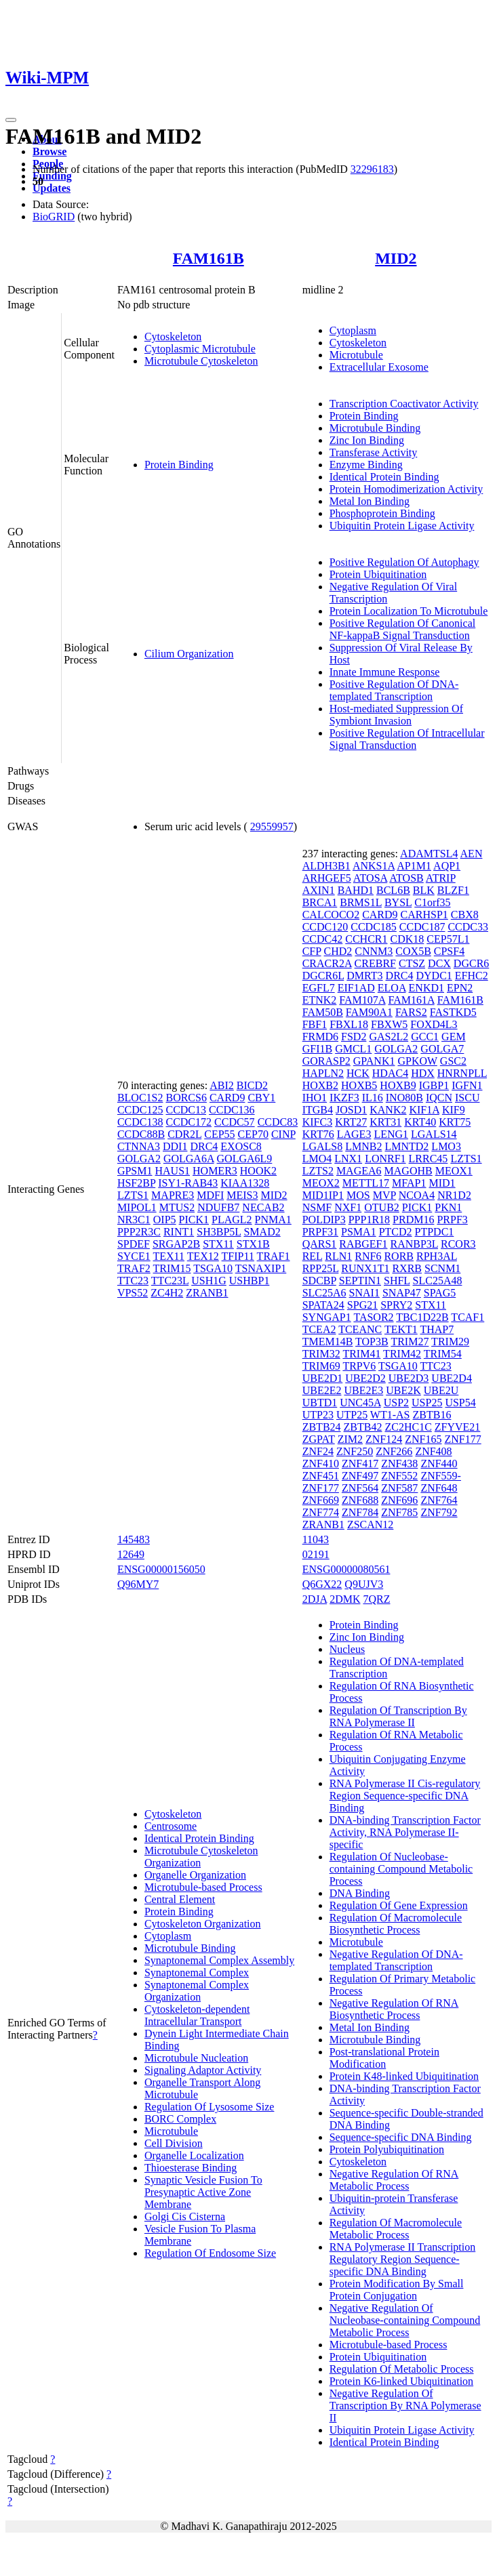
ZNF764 (438, 1500)
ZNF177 (463, 1439)
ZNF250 (354, 1451)
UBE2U (441, 1390)
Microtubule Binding (375, 428)
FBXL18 (349, 1024)
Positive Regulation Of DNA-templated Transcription (394, 690)
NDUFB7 (218, 1207)
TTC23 (132, 1280)
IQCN (439, 1097)
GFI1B (317, 1049)
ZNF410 (320, 1463)
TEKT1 (401, 1329)
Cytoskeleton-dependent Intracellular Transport (197, 2015)
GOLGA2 (139, 1158)
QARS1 (319, 1244)
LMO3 (446, 1146)
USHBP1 (249, 1280)
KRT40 (420, 1122)
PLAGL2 (232, 1219)
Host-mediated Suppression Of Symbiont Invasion (396, 715)
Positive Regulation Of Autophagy (404, 562)
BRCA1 (320, 902)
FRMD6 (320, 1036)
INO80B (404, 1097)
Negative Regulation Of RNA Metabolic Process (394, 2180)
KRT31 (385, 1122)
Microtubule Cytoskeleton (201, 361)
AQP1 (446, 866)
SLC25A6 (324, 1293)
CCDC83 (278, 1122)
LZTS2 (318, 1171)
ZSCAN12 (370, 1524)
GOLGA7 (442, 1049)
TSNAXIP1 (261, 1268)
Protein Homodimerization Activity (406, 489)
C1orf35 (432, 902)
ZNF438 (399, 1463)
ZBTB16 (432, 1414)
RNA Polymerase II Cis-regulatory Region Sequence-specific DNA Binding (405, 1796)
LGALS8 (322, 1146)
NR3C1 (134, 1219)
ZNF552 (399, 1475)
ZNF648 (438, 1488)
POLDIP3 (324, 1219)
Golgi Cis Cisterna (184, 2216)
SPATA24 (323, 1305)
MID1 (442, 1183)
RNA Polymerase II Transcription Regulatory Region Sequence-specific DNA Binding (403, 2259)
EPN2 (460, 988)
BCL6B (393, 890)
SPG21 (362, 1305)
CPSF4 (449, 951)
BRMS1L (361, 902)
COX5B (413, 951)
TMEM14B (327, 1341)
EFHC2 (471, 975)
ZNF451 (320, 1475)
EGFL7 (318, 988)
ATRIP (441, 878)
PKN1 (448, 1207)
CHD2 (338, 951)
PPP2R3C (139, 1232)
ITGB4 (317, 1110)
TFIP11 (238, 1256)
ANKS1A (374, 866)
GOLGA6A (188, 1158)
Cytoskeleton (172, 336)
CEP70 (253, 1134)
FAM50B (322, 1012)
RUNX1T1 (365, 1268)
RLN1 (338, 1256)
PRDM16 (413, 1219)
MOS (358, 1195)
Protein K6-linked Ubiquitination (401, 2381)
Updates (52, 188)
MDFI (210, 1195)
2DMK (345, 1599)
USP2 (396, 1402)
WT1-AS (390, 1414)
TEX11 (169, 1256)
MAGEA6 (359, 1171)
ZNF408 (433, 1451)
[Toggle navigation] (10, 120)
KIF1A (424, 1110)
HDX (423, 1073)
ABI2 (222, 1085)
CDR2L (184, 1134)
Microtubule (356, 355)
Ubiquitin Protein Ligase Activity (402, 525)
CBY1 (261, 1097)
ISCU (467, 1097)
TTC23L (169, 1280)
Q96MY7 (138, 1584)
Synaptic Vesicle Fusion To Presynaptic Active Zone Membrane (203, 2192)
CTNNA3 (138, 1146)
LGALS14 (434, 1134)
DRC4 (204, 1146)
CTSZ (412, 963)
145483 (133, 1539)
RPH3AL (436, 1256)
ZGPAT (318, 1439)
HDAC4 (390, 1073)
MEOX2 (321, 1183)
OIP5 (164, 1219)
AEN (471, 853)
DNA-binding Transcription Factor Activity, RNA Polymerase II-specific (405, 1832)
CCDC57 (234, 1122)
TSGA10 (213, 1268)
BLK (424, 890)
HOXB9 (398, 1085)
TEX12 (203, 1256)
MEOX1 (454, 1171)
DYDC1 (434, 975)
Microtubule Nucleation (196, 2058)
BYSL (398, 902)
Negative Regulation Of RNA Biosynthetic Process (394, 2009)
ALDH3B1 (326, 866)
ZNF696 (399, 1500)
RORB (399, 1256)
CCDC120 (325, 927)
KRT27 (351, 1122)
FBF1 (314, 1024)
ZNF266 (394, 1451)
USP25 (427, 1402)
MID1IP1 (323, 1195)
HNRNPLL (462, 1073)
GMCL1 (353, 1049)
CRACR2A (327, 963)
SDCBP (319, 1280)
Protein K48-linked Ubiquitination (404, 2076)
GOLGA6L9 (245, 1158)
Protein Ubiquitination (378, 574)
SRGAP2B (176, 1244)
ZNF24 (318, 1451)
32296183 (372, 169)
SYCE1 (134, 1256)
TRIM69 (321, 1366)
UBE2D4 (451, 1378)
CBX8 (465, 914)
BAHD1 (356, 890)
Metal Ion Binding (370, 501)
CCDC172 (188, 1122)
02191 (316, 1554)
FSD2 (353, 1036)
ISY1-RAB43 (188, 1183)
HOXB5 (359, 1085)
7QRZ (376, 1599)
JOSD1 (351, 1110)
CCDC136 (232, 1110)
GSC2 (453, 1061)
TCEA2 (319, 1329)
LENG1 (391, 1134)
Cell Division (173, 2143)
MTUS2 (177, 1207)
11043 (315, 1539)
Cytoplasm (353, 330)
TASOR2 (373, 1317)
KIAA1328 (244, 1183)
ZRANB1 (207, 1293)
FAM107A (362, 1000)
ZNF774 (320, 1512)
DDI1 (175, 1146)
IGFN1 (467, 1085)
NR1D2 (454, 1195)
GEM (453, 1036)
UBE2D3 (409, 1378)
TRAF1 (273, 1256)
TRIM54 (443, 1353)
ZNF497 (360, 1475)
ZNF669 (320, 1500)
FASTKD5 (453, 1012)
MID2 (395, 258)
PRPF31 (320, 1232)
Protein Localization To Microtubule (409, 611)
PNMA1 (273, 1219)
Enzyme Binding (366, 464)
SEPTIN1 (360, 1280)
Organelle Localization (194, 2155)
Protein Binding (179, 464)
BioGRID (54, 216)
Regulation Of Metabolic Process (402, 2369)
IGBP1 (434, 1085)
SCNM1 (442, 1268)
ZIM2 (350, 1439)
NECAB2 (263, 1207)
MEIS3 (242, 1195)
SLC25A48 (437, 1280)
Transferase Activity (374, 452)
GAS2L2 (388, 1036)
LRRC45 (428, 1158)
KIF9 (453, 1110)
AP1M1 (414, 866)
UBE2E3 (363, 1390)
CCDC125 (140, 1110)
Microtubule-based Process (203, 1887)
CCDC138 (140, 1122)
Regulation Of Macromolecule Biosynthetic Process (396, 1924)
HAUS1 (172, 1171)
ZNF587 (399, 1488)
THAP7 (437, 1329)
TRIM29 (450, 1341)
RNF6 (368, 1256)
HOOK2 (258, 1171)
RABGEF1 (363, 1244)
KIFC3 (317, 1122)
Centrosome (170, 1826)
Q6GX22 (322, 1584)
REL (312, 1256)
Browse (49, 151)
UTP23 (318, 1414)
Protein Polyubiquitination (387, 2149)
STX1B (253, 1244)
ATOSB (406, 878)
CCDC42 (322, 939)
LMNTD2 (406, 1146)
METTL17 (365, 1183)
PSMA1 (358, 1232)
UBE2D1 (322, 1378)
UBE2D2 (365, 1378)
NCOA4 (417, 1195)
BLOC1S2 (140, 1097)
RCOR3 (458, 1244)
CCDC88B (141, 1134)
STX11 (218, 1244)
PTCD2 (395, 1232)
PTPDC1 (434, 1232)
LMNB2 (363, 1146)
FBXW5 (389, 1024)
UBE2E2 (322, 1390)
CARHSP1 (424, 914)
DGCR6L (323, 975)
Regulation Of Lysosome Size (209, 2106)
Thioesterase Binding (190, 2167)
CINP (283, 1134)
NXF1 (347, 1207)
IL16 (372, 1097)
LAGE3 (354, 1134)
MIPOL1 (137, 1207)
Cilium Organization (189, 653)
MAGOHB (408, 1171)
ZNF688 (360, 1500)
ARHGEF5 (326, 878)
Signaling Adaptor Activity (202, 2070)
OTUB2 (381, 1207)
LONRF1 (385, 1158)
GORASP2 (326, 1061)
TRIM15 (172, 1268)
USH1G (208, 1280)
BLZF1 (453, 890)
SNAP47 (401, 1293)
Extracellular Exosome (379, 367)
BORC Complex (180, 2119)
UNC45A (360, 1402)
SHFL (397, 1280)
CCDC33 (468, 927)
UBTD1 (320, 1402)
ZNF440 (438, 1463)
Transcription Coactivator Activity (404, 403)
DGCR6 (471, 963)
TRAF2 (134, 1268)
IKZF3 (344, 1097)
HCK (358, 1073)
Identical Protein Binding (384, 477)
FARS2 (411, 1012)
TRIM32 (321, 1353)
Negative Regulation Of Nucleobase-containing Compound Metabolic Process (405, 2320)
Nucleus (347, 1649)
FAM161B (208, 258)
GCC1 (425, 1036)
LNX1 (348, 1158)
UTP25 (351, 1414)
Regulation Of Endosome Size (210, 2253)
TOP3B (372, 1341)
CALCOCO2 (330, 914)
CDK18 (407, 939)
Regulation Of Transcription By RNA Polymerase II (398, 1716)
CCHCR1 (366, 939)
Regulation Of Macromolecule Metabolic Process (396, 2229)
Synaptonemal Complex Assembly (219, 1960)
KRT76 (318, 1134)
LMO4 (317, 1158)
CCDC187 (422, 927)
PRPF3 (452, 1219)
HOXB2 (320, 1085)
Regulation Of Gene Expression (399, 1905)
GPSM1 (135, 1171)
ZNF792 (438, 1512)
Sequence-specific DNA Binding (401, 2137)
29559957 (272, 826)
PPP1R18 (369, 1219)
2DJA (314, 1599)
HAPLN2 (323, 1073)
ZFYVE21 (458, 1427)
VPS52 (132, 1293)
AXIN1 (318, 890)
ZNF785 (399, 1512)
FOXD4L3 (433, 1024)
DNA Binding (360, 1893)
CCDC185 (374, 927)
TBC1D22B (422, 1317)
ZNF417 (360, 1463)
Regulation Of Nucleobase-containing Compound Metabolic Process (401, 1869)
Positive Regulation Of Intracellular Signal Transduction (407, 739)
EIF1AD (356, 988)
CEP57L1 (447, 939)
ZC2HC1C (407, 1427)
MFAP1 (409, 1183)
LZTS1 (132, 1195)
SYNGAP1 (326, 1317)
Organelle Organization (195, 1875)
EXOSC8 (240, 1146)
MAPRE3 (172, 1195)
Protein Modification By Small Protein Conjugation (397, 2290)
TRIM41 (361, 1353)
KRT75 (455, 1122)
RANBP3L (414, 1244)
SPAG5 (440, 1293)
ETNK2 (319, 1000)
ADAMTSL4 (429, 853)
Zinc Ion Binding (367, 440)
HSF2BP (136, 1183)
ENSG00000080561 (346, 1569)
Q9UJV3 (363, 1584)
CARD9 (227, 1097)
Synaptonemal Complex (196, 1972)
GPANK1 (374, 1061)
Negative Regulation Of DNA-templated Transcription (396, 1960)
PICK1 (194, 1219)
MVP (384, 1195)
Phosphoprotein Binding (382, 513)
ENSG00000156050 (161, 1569)
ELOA (392, 988)
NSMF (317, 1207)
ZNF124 (383, 1439)
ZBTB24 (321, 1427)
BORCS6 (185, 1097)
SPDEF (133, 1244)
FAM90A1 (369, 1012)
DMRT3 (364, 975)
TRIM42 (402, 1353)
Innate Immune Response (385, 672)
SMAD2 (261, 1232)
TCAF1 (467, 1317)
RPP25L (320, 1268)
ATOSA (370, 878)
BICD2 (252, 1085)
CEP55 (219, 1134)
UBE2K (403, 1390)
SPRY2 (396, 1305)
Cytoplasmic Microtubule (200, 348)
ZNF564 (360, 1488)
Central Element (179, 1899)
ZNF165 (423, 1439)
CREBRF (375, 963)
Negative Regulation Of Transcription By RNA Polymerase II (405, 2406)
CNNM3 (374, 951)
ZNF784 (360, 1512)
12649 (130, 1554)
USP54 (460, 1402)
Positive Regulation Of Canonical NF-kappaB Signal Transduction (403, 629)
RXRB (407, 1268)
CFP (311, 951)
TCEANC (360, 1329)
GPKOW (417, 1061)
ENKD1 (426, 988)
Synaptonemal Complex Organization (196, 1991)
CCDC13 (185, 1110)
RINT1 (178, 1232)
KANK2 (388, 1110)
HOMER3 (215, 1171)
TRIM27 (410, 1341)
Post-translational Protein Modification (384, 2058)
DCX (439, 963)
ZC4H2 (167, 1293)
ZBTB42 (363, 1427)
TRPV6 (359, 1366)
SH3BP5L (219, 1232)
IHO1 (314, 1097)
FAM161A (412, 1000)
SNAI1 (364, 1293)
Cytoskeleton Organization (202, 1923)
